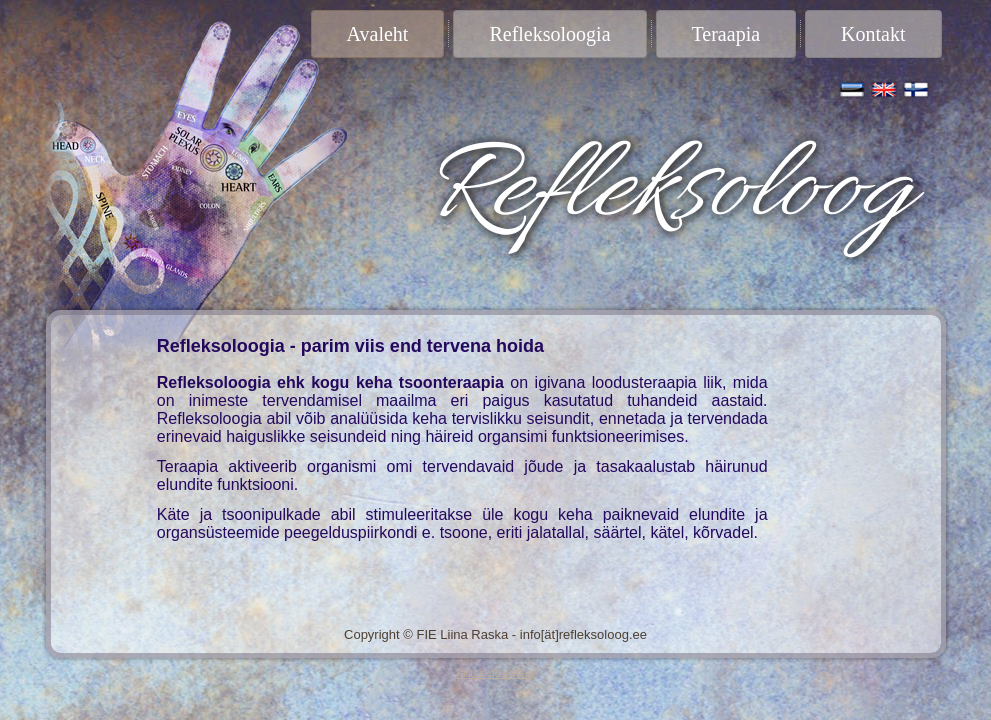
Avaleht (378, 34)
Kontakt (873, 34)
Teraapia (726, 34)
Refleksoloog (667, 192)
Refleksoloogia (549, 34)
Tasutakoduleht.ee (495, 673)
